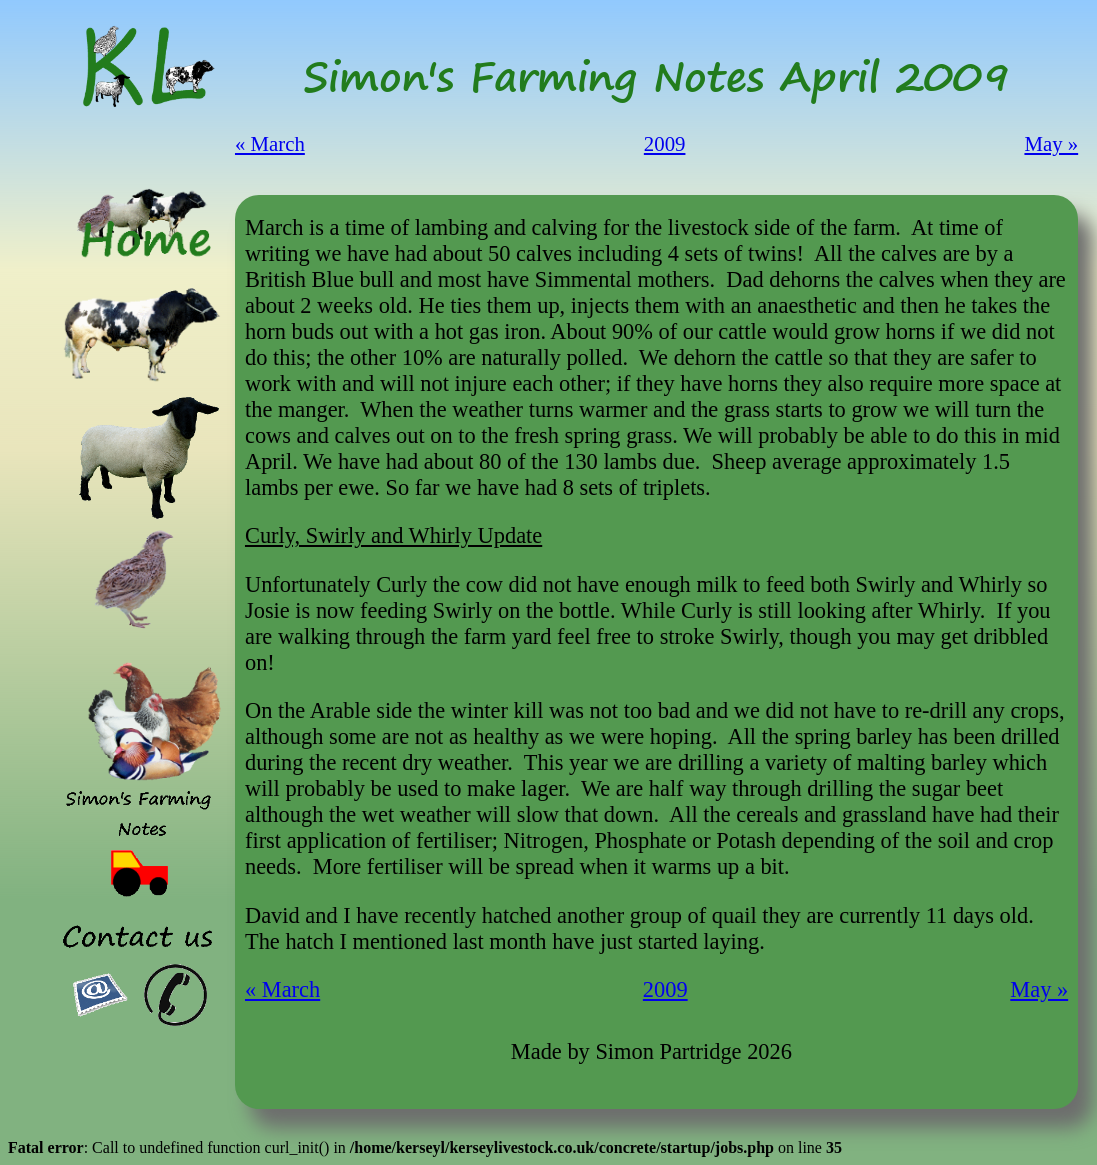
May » (1051, 143)
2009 (665, 143)
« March (270, 143)
